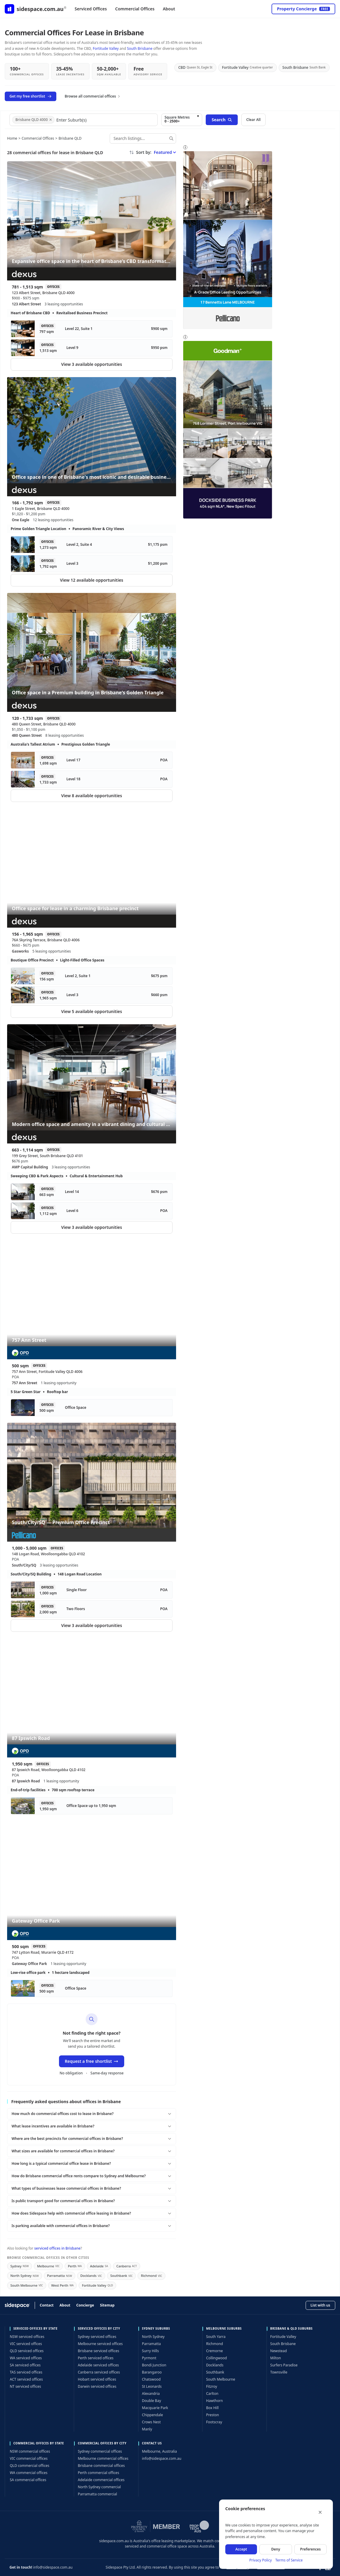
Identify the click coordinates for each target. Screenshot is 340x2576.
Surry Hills (150, 2350)
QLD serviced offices (27, 2350)
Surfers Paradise (284, 2365)
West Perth (62, 2285)
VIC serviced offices (26, 2343)
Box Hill (212, 2407)
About (169, 9)
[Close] (320, 2512)
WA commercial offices (28, 2472)
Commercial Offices (134, 9)
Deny (275, 2549)
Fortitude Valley (106, 48)
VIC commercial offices (29, 2458)
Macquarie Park (155, 2407)
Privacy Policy (260, 2560)
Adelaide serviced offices (98, 2365)
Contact (47, 2305)
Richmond (151, 2275)
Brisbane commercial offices (101, 2465)
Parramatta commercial (97, 2494)
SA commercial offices (28, 2479)
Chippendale (152, 2414)
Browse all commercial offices (93, 96)
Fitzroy (211, 2386)
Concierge (85, 2305)
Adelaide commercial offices (101, 2479)
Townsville (279, 2372)
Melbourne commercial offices (103, 2458)
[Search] (171, 138)
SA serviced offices (25, 2365)
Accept (241, 2549)
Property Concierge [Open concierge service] (303, 9)
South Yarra (215, 2336)
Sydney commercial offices (100, 2451)
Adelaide (99, 2266)
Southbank (121, 2275)
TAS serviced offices (26, 2372)
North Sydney (24, 2275)
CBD (195, 67)
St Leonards (152, 2386)
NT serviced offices (25, 2386)
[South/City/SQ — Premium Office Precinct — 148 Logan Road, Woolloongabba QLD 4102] (91, 1482)
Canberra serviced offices (99, 2372)
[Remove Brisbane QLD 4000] (50, 120)
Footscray (214, 2422)
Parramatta (59, 2275)
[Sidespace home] (35, 9)
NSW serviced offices (27, 2336)
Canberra (126, 2266)
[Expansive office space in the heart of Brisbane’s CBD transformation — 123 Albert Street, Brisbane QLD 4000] (91, 220)
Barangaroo (152, 2372)
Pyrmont (149, 2357)
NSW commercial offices (30, 2451)
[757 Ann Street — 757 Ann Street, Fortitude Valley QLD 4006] (91, 1299)
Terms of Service (289, 2560)
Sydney (19, 2266)
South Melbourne (26, 2285)
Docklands (91, 2275)
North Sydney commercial (99, 2486)
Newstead (278, 2350)
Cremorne (214, 2350)
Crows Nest (151, 2422)
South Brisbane (139, 48)
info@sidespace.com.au (161, 2458)
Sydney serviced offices (97, 2336)
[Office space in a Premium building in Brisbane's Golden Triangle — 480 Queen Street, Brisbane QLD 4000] (91, 652)
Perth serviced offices (95, 2357)
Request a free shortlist (92, 2061)
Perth (75, 2266)
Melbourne (48, 2266)
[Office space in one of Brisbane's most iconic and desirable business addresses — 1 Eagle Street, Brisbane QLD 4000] (91, 436)
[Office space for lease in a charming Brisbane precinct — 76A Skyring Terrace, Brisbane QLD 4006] (91, 868)
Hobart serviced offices (97, 2379)
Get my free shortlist (30, 96)
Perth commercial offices (98, 2472)
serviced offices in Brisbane (57, 2248)
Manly (147, 2429)
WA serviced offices (26, 2357)
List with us (320, 2305)
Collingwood (216, 2357)
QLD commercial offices (29, 2465)
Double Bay (151, 2400)
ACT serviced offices (26, 2379)
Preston (212, 2414)
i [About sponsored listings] (185, 147)
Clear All (253, 119)
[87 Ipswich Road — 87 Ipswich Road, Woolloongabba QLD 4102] (91, 1697)
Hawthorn (214, 2400)
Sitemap (107, 2305)
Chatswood (151, 2379)
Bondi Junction (154, 2365)
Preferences (310, 2549)
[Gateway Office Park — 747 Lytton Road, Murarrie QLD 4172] (91, 1880)
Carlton (212, 2393)
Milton (275, 2357)
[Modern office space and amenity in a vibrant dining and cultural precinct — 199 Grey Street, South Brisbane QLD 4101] (91, 1083)
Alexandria (151, 2393)
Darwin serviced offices (97, 2386)
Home (12, 138)
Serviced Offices (91, 9)
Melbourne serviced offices (100, 2343)
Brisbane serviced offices (98, 2350)
